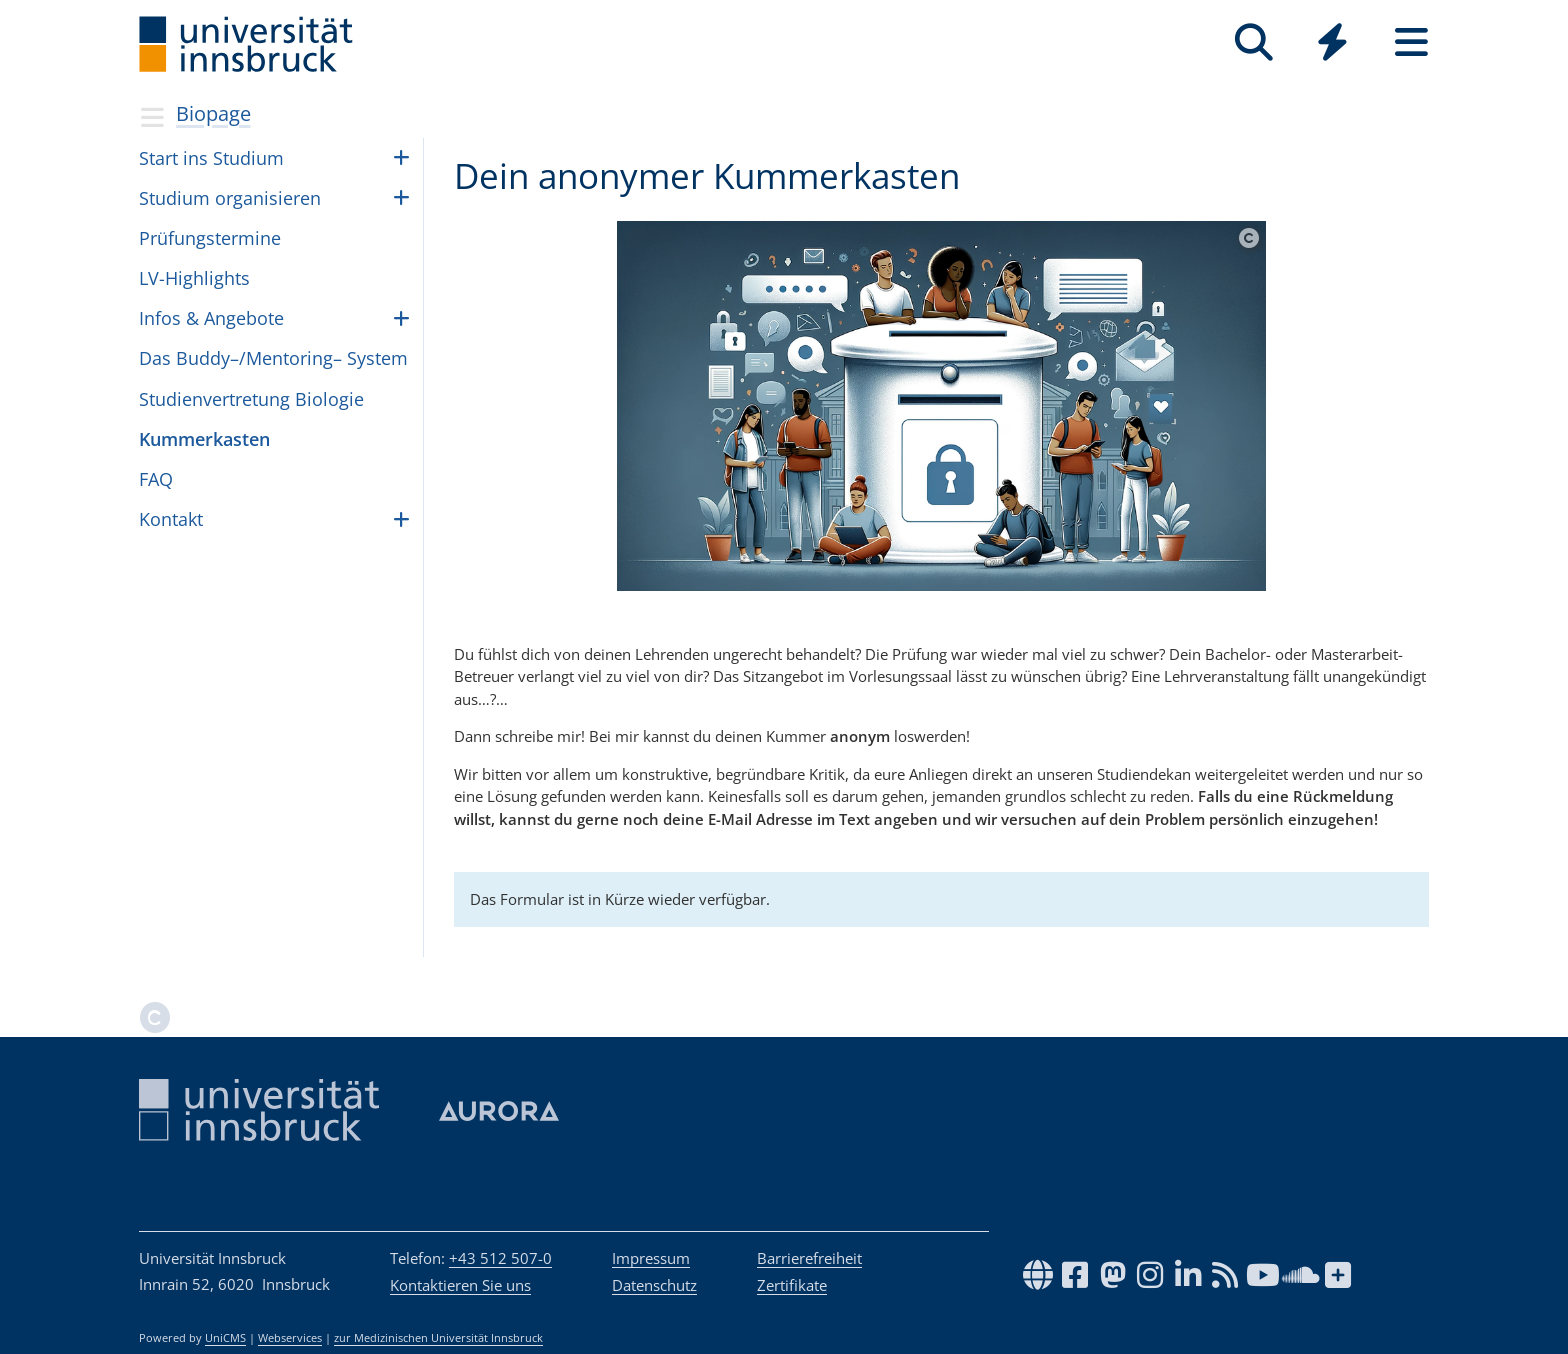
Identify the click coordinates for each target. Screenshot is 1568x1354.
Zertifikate (792, 1285)
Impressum (651, 1258)
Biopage (213, 113)
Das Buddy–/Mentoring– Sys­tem (273, 358)
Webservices (290, 1338)
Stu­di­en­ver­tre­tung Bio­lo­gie (251, 399)
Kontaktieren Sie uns (460, 1285)
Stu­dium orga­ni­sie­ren (230, 198)
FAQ (156, 479)
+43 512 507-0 (500, 1258)
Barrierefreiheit (809, 1258)
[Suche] (1253, 42)
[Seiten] (1411, 42)
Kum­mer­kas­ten (204, 439)
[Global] (1332, 44)
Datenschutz (654, 1285)
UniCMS (225, 1338)
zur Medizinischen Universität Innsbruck (438, 1338)
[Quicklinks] (1332, 42)
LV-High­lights (194, 278)
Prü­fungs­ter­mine (210, 238)
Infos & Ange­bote (211, 318)
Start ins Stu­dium (211, 158)
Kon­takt (171, 519)
